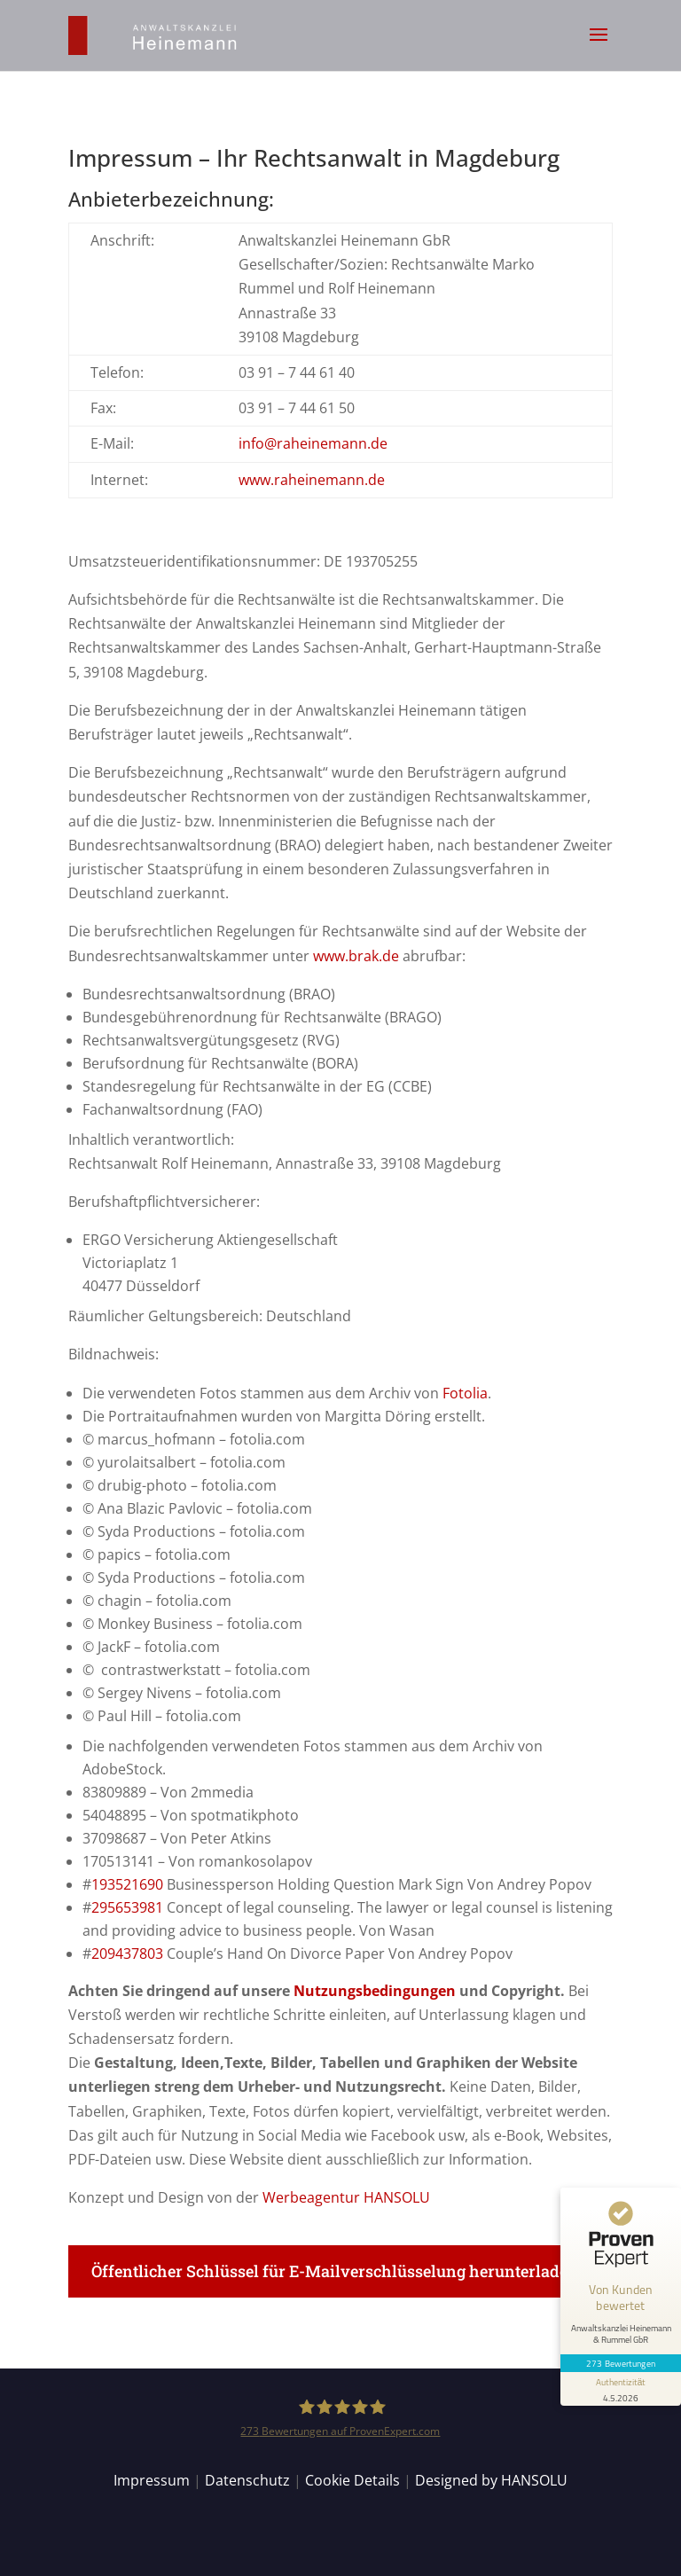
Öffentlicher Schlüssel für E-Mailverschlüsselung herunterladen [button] (334, 2271)
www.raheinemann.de (312, 479)
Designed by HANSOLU (491, 2480)
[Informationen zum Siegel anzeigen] (620, 2389)
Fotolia (465, 1393)
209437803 (127, 1953)
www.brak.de (356, 956)
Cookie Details (352, 2480)
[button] (598, 46)
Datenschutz (247, 2480)
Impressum (152, 2480)
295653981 (129, 1907)
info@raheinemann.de (313, 443)
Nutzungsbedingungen (375, 1991)
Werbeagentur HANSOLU (346, 2197)
